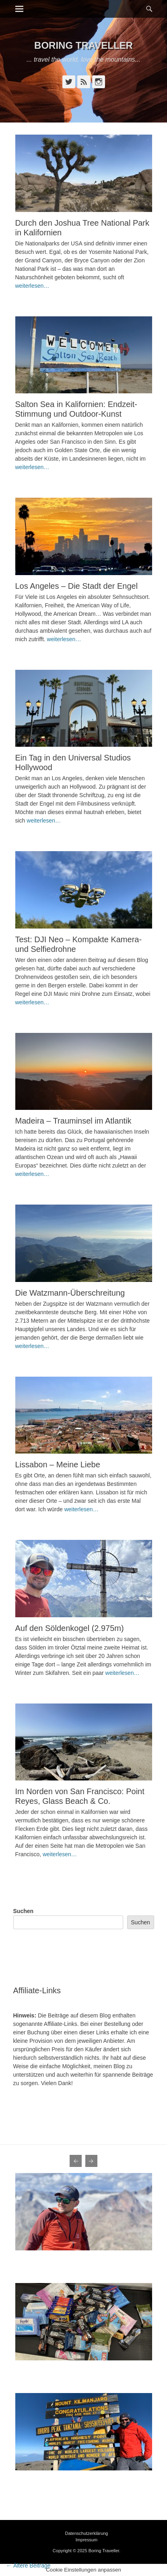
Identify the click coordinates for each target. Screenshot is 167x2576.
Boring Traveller (83, 45)
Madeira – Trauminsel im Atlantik (73, 1120)
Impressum (86, 2539)
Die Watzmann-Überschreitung (70, 1292)
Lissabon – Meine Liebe (57, 1464)
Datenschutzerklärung (86, 2533)
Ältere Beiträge (28, 2565)
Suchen (23, 1911)
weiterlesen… (32, 286)
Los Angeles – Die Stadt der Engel (76, 586)
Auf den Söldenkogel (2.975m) (69, 1628)
